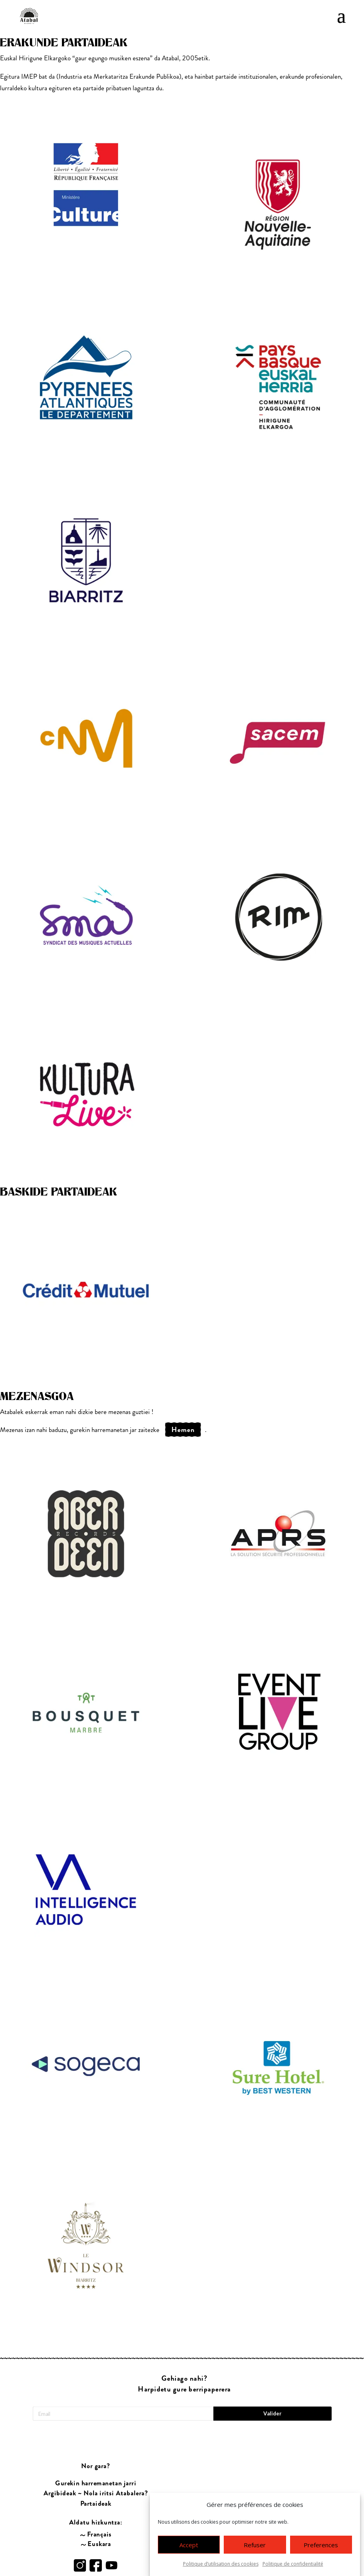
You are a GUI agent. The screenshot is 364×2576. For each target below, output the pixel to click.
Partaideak (95, 2486)
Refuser (255, 2545)
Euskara (99, 2525)
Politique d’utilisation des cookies (221, 2563)
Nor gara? (95, 2448)
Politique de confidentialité (293, 2563)
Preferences (321, 2545)
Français (99, 2516)
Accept (188, 2545)
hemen (183, 1429)
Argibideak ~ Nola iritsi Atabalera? (95, 2475)
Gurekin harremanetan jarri (95, 2465)
